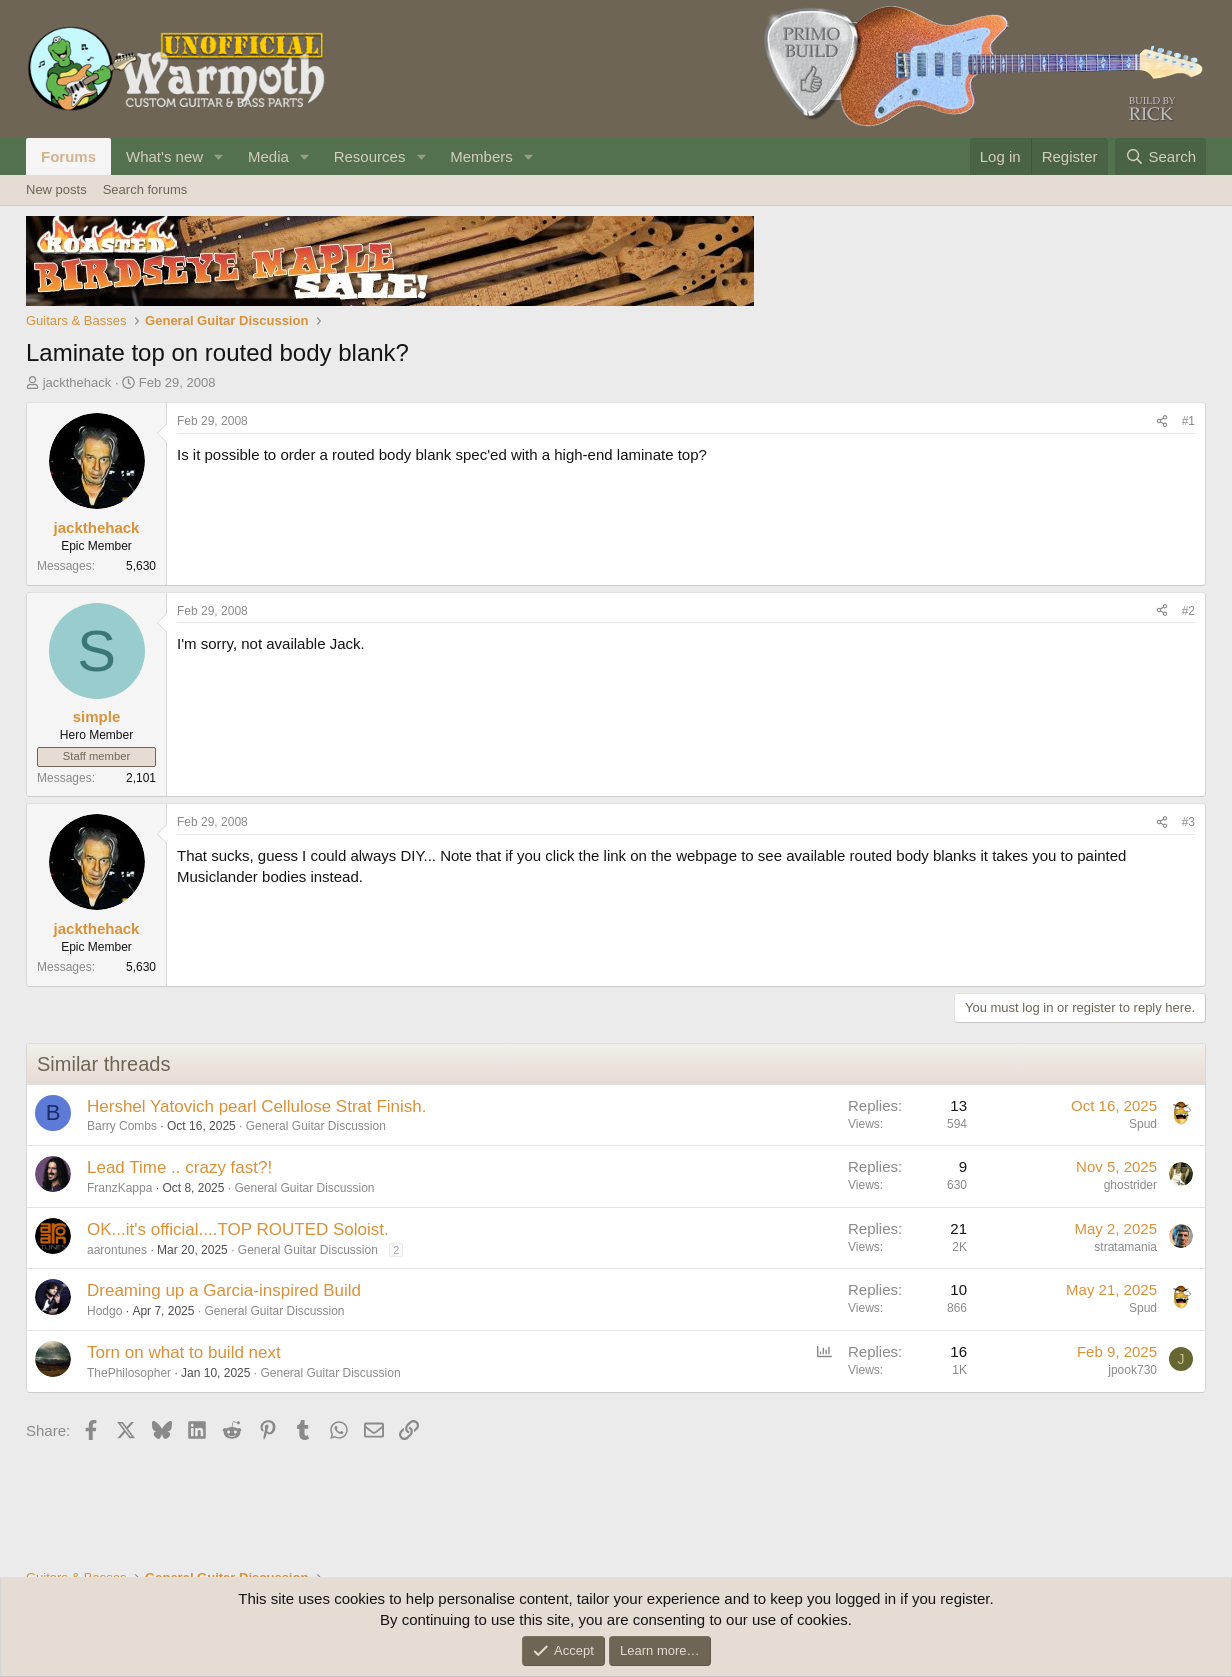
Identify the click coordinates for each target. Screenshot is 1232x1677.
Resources (370, 156)
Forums (68, 156)
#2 (1188, 611)
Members (481, 156)
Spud (1143, 1124)
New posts (56, 189)
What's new (164, 156)
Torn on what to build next (184, 1352)
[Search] (1160, 156)
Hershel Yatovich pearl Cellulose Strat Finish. (257, 1106)
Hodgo (104, 1311)
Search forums (145, 189)
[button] (219, 156)
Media (268, 156)
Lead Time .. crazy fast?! (179, 1167)
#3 (1188, 822)
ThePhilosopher (129, 1373)
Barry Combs (122, 1126)
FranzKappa (119, 1188)
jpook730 (1132, 1370)
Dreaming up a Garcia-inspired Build (224, 1290)
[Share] (1162, 421)
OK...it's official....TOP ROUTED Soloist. (238, 1229)
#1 (1188, 421)
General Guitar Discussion (316, 1126)
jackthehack (77, 382)
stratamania (1125, 1247)
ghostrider (1130, 1185)
